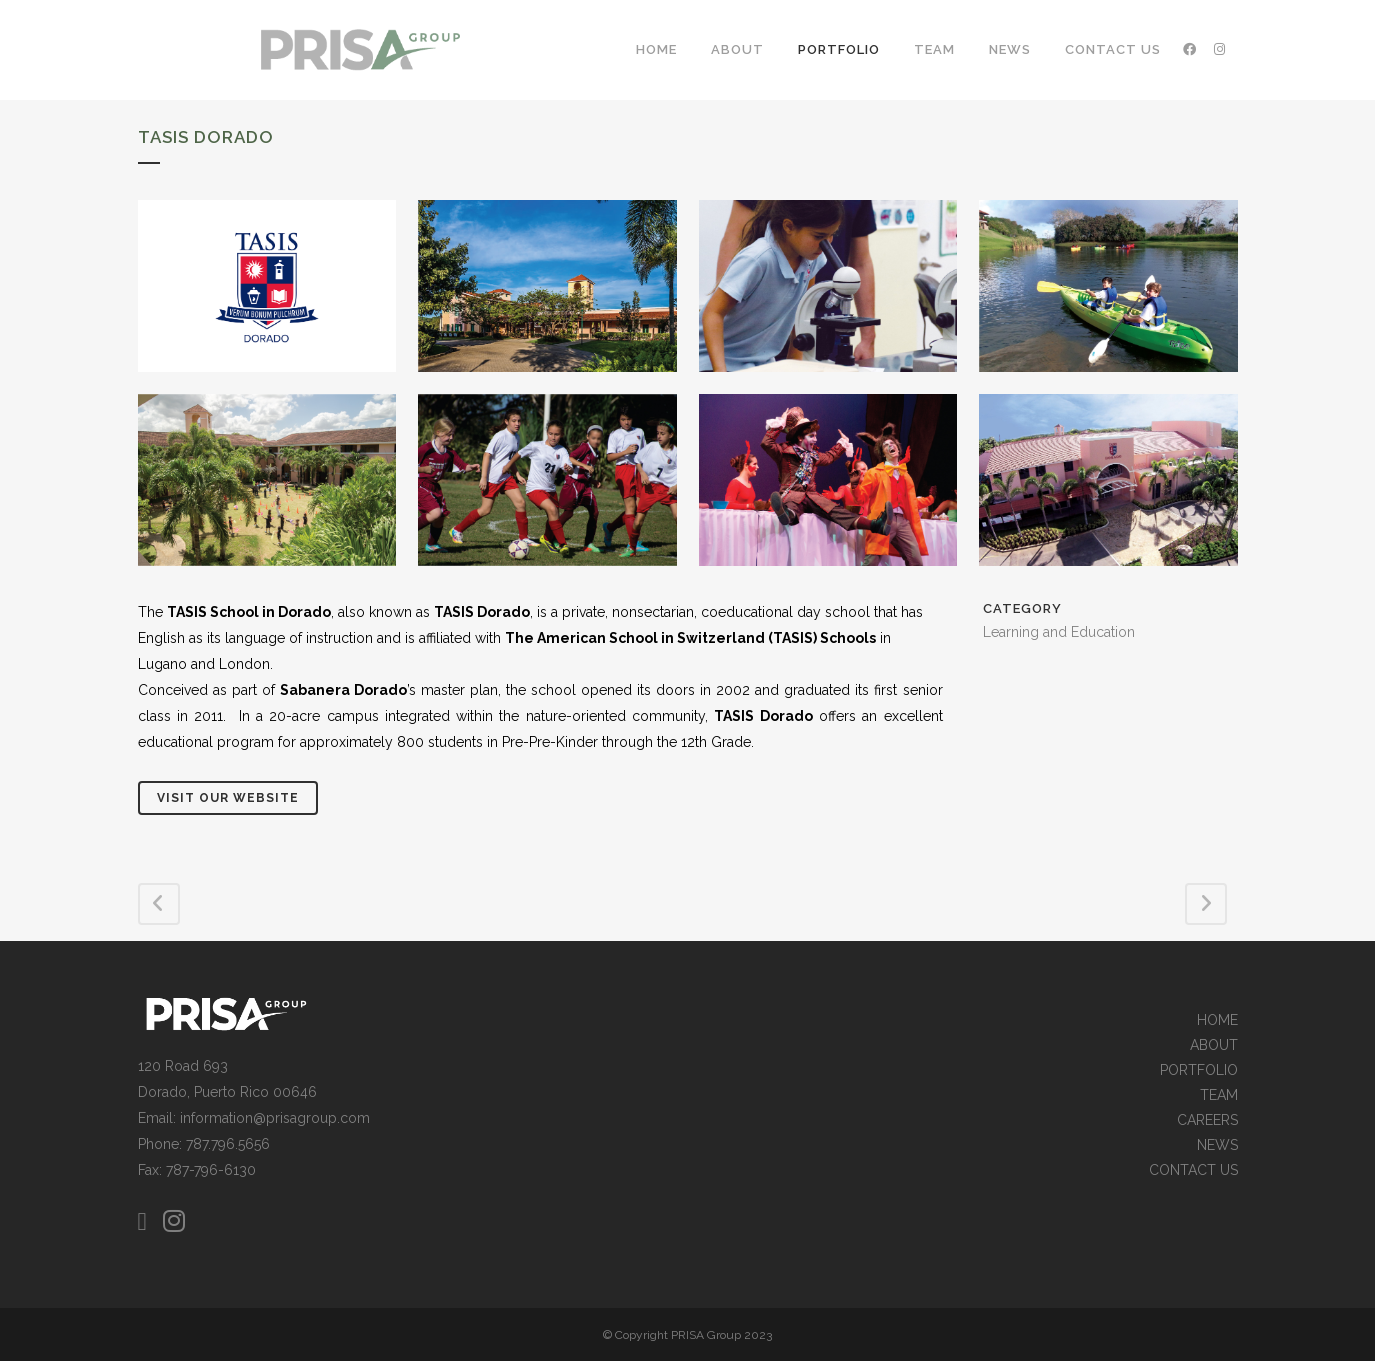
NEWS (1217, 1145)
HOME (1217, 1020)
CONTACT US (1193, 1170)
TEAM (1219, 1095)
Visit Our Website (228, 798)
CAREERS (1207, 1120)
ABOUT (1214, 1045)
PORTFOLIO (1199, 1070)
